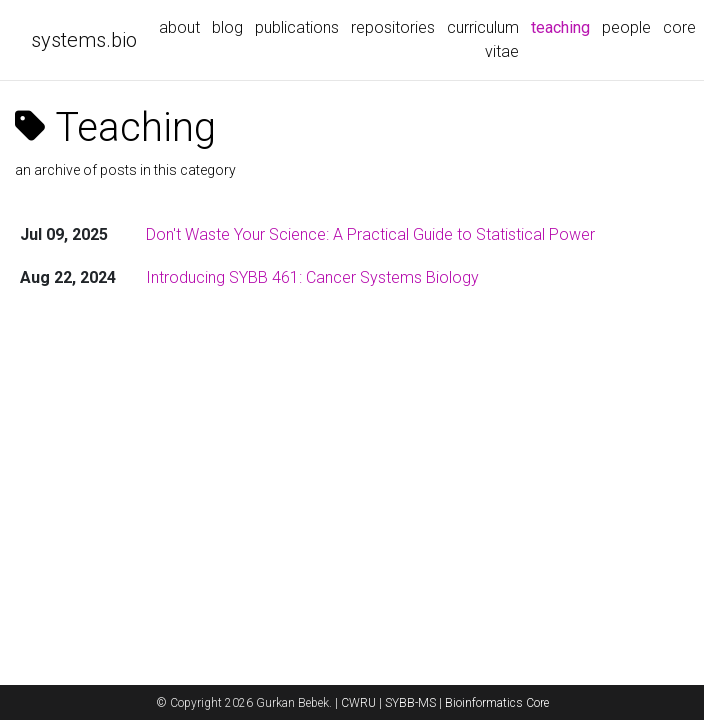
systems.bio (84, 40)
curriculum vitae (483, 39)
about (179, 27)
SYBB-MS (410, 703)
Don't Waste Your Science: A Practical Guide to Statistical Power (370, 234)
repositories (393, 27)
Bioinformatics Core (497, 703)
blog (227, 27)
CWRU (358, 703)
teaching (563, 26)
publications (297, 27)
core (679, 27)
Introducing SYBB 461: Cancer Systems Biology (312, 277)
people (626, 27)
